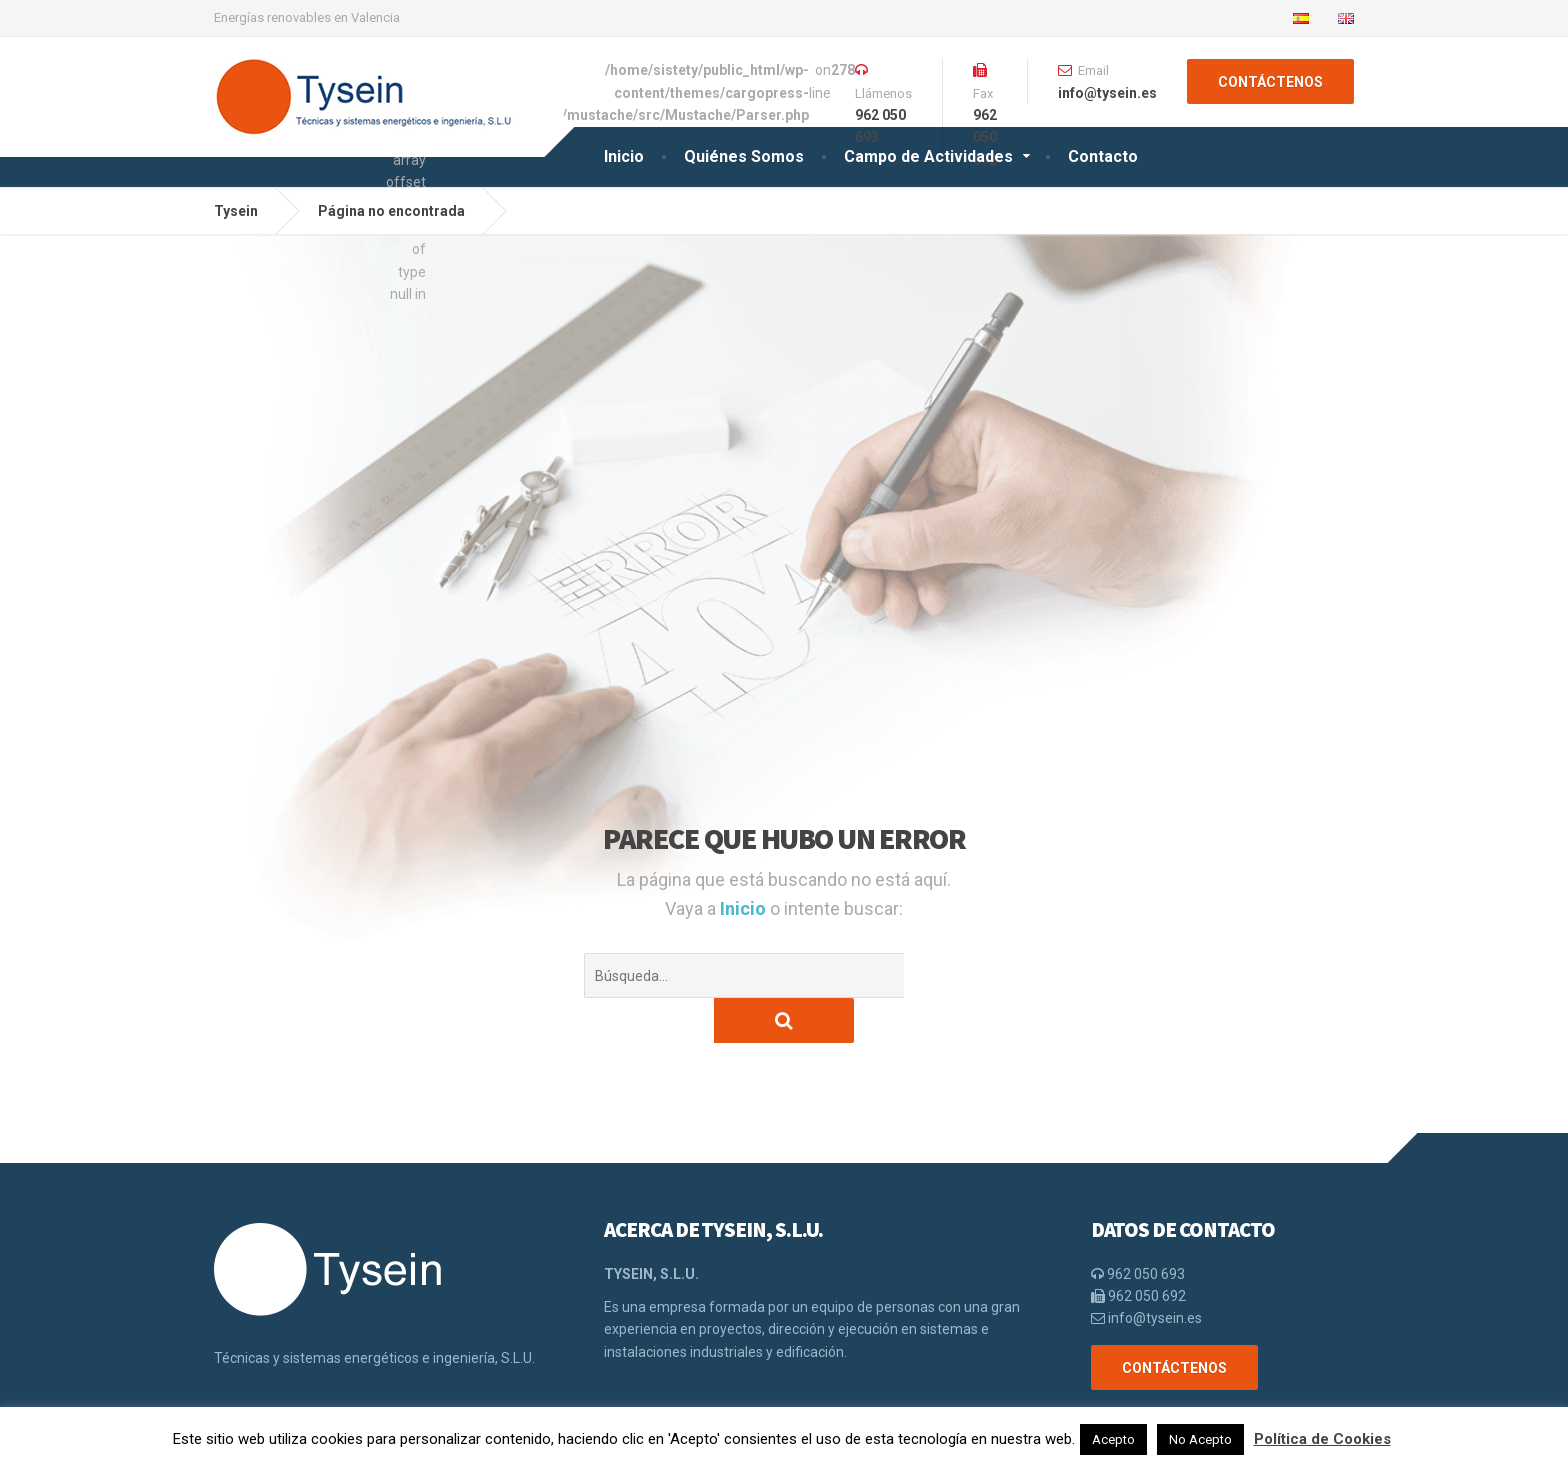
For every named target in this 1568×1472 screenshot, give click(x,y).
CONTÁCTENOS (1270, 82)
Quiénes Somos (744, 156)
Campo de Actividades (928, 156)
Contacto (1103, 156)
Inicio (624, 156)
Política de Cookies (1322, 1439)
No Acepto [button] (1200, 1439)
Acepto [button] (1113, 1439)
